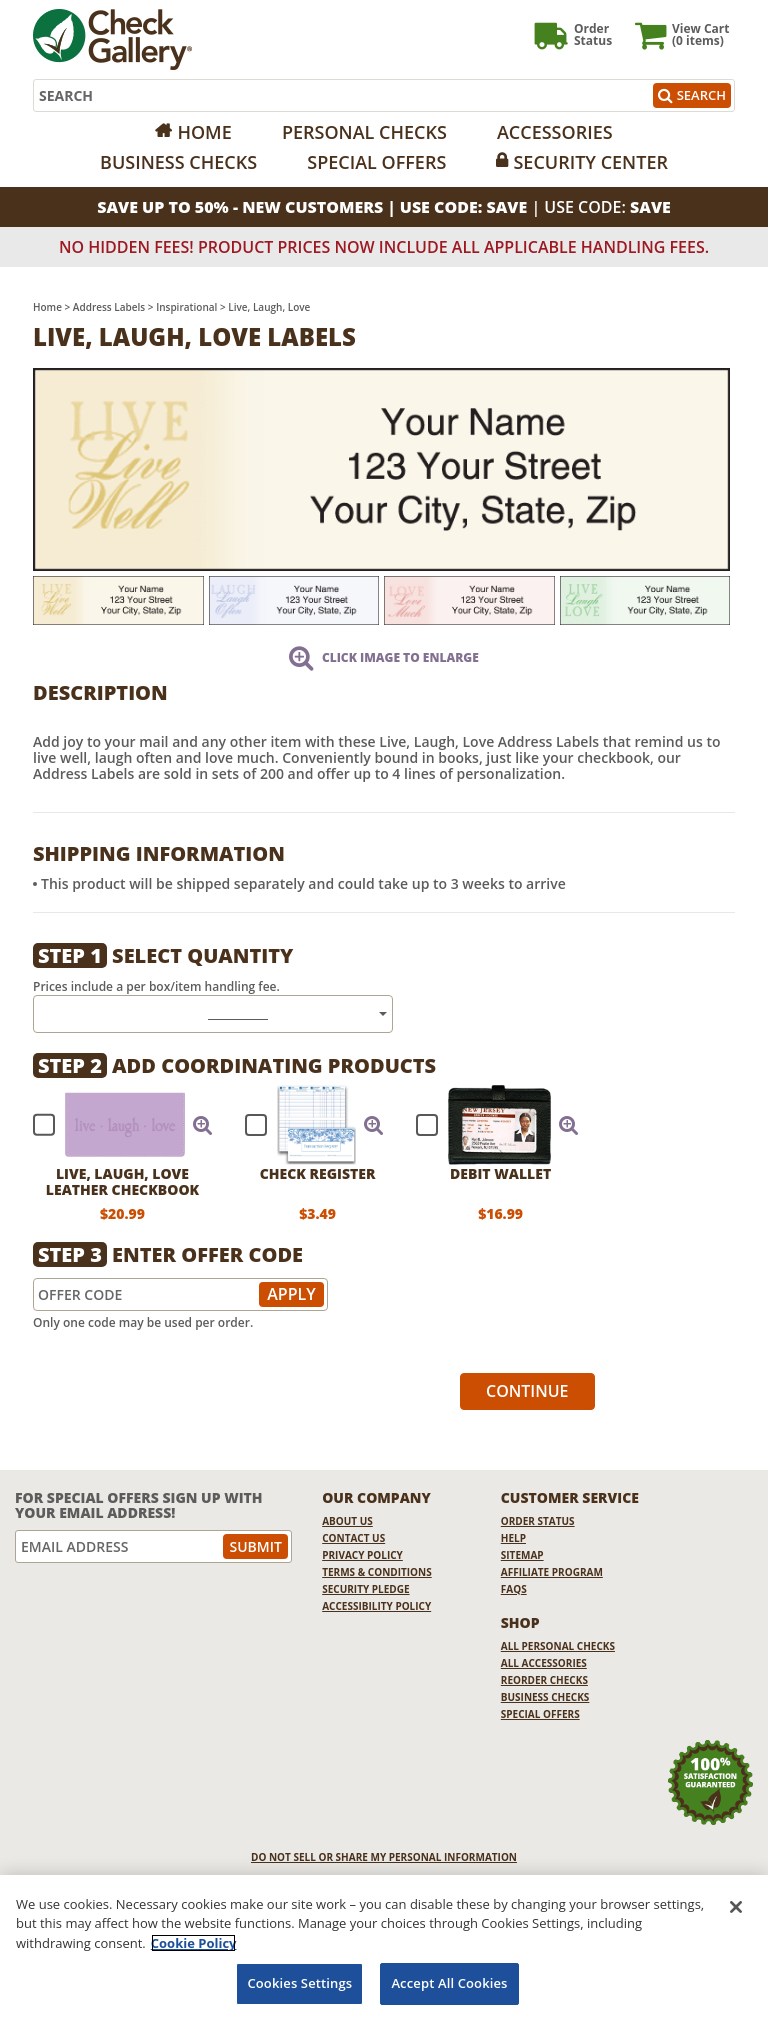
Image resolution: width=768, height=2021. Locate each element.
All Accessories (544, 1663)
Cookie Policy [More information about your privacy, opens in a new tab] (194, 1943)
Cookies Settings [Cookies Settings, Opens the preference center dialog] (299, 1983)
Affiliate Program (552, 1572)
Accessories (555, 132)
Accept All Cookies (449, 1983)
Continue (527, 1391)
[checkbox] (114, 1125)
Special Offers (376, 162)
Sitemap (522, 1555)
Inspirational (186, 307)
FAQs (514, 1589)
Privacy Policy (362, 1555)
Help (513, 1538)
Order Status (538, 1521)
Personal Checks (364, 132)
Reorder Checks (544, 1680)
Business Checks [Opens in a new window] (178, 162)
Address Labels (109, 307)
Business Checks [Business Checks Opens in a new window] (545, 1697)
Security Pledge (365, 1589)
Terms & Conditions (377, 1572)
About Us (347, 1521)
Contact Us (353, 1538)
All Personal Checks (558, 1646)
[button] (203, 1125)
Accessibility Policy (376, 1606)
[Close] (736, 1907)
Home (204, 132)
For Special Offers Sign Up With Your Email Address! (139, 1505)
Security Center (590, 162)
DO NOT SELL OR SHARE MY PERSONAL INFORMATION (384, 1857)
